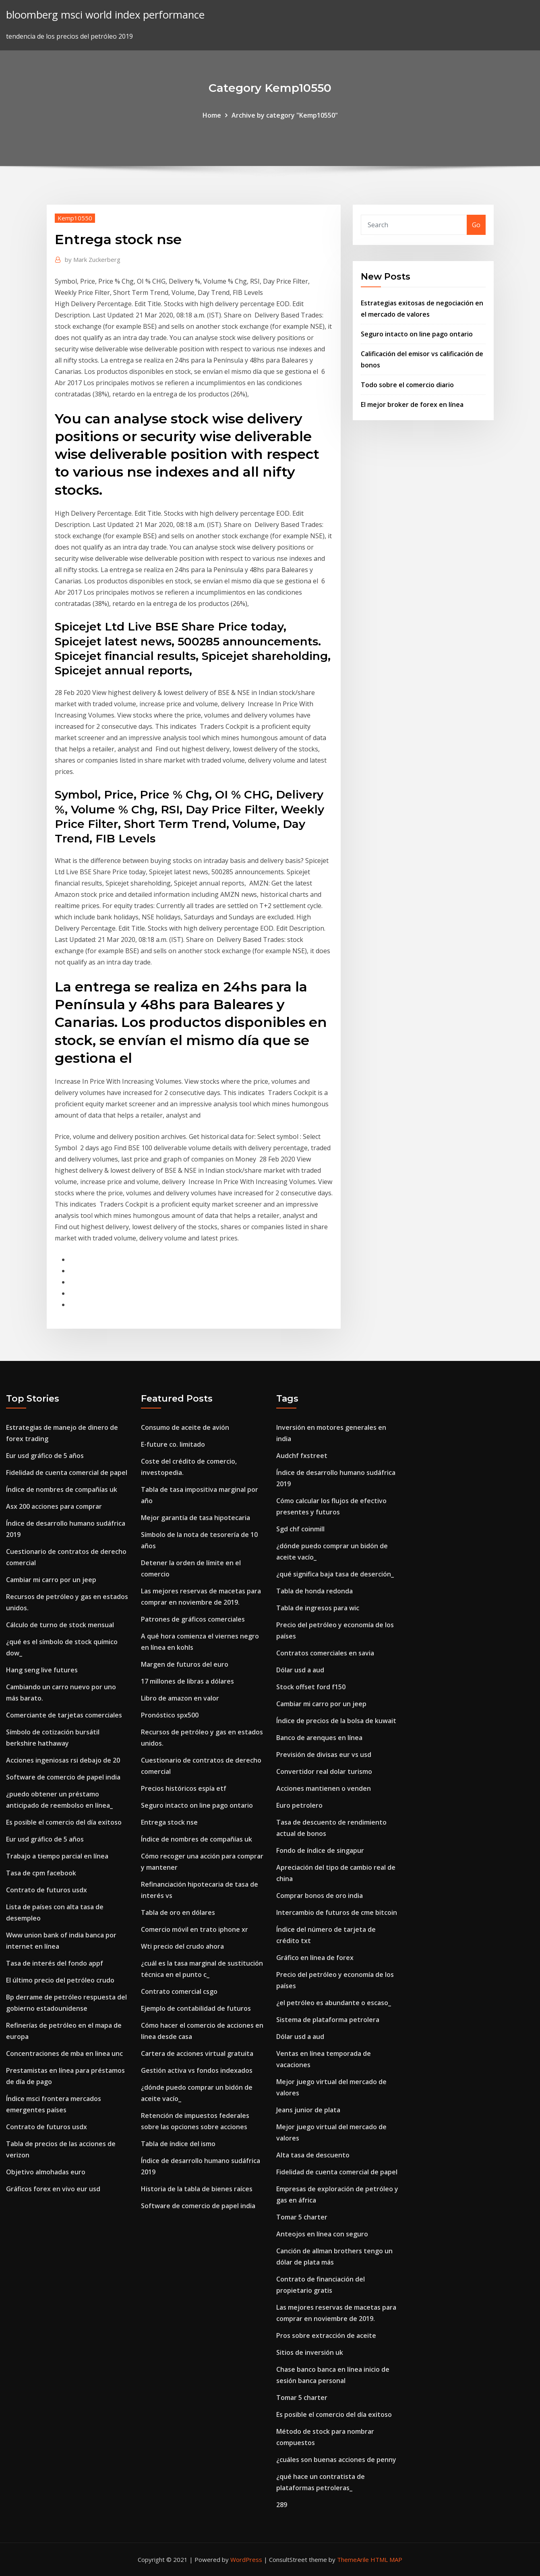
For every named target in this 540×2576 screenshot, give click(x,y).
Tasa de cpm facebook (41, 1873)
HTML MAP (386, 2559)
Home (212, 115)
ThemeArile (353, 2559)
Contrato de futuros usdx (46, 1889)
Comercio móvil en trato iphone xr (194, 1929)
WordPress (246, 2559)
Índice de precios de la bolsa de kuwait (336, 1720)
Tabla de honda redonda (314, 1591)
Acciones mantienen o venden (323, 1788)
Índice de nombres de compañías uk (61, 1489)
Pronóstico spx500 (170, 1715)
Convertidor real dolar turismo (324, 1771)
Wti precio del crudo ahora (182, 1946)
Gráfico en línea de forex (315, 1957)
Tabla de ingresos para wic (317, 1607)
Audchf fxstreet (301, 1455)
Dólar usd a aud (300, 1669)
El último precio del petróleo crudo (60, 1980)
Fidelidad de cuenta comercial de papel (66, 1472)
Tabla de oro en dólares (178, 1912)
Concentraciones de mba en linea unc (64, 2053)
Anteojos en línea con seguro (322, 2234)
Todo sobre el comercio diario (407, 384)
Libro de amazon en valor (180, 1698)
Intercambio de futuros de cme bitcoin (336, 1912)
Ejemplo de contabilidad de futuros (196, 2008)
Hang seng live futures (42, 1669)
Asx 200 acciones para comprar (54, 1506)
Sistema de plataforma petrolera (327, 2019)
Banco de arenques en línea (319, 1737)
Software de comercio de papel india (63, 1777)
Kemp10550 (75, 218)
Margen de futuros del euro (184, 1664)
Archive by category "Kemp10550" (285, 115)
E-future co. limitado (173, 1444)
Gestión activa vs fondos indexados (196, 2070)
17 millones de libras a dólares (187, 1681)
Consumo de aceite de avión (185, 1427)
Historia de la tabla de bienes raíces (196, 2188)
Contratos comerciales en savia (325, 1653)
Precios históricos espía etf (183, 1788)
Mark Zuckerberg (92, 259)
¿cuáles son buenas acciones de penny (336, 2459)
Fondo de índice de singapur (320, 1850)
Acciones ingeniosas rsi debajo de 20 (63, 1760)
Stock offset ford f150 (311, 1686)
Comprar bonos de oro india (319, 1895)
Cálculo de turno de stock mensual (60, 1624)
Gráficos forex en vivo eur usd (53, 2188)
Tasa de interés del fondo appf (54, 1963)
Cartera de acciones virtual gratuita (197, 2053)
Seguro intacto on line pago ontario (417, 334)
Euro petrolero (299, 1805)
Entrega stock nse (169, 1822)
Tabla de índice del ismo (178, 2143)
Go (476, 224)
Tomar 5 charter (301, 2217)
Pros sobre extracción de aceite (326, 2335)
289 (281, 2504)
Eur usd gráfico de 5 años (45, 1455)
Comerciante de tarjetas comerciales (64, 1715)
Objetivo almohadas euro (45, 2171)
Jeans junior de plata (308, 2109)
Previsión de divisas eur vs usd (323, 1754)
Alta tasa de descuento (313, 2155)
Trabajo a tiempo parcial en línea (57, 1856)
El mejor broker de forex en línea (412, 404)
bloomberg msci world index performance (105, 15)
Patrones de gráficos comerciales (193, 1619)
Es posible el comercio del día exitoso (64, 1822)
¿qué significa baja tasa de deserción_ (335, 1574)
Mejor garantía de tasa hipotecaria (195, 1517)
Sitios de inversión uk (309, 2352)
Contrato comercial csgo (179, 1991)
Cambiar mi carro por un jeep (51, 1579)
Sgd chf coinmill (300, 1528)
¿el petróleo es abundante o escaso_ (333, 2002)
